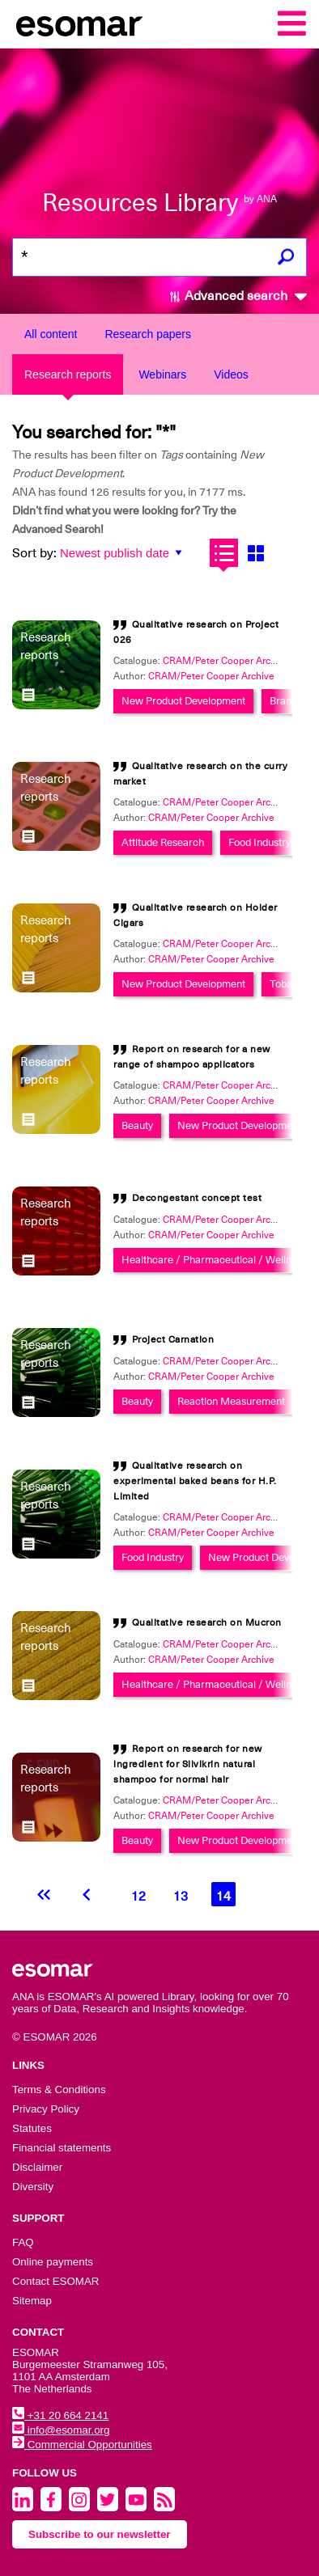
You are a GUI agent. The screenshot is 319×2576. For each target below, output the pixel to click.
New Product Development (183, 701)
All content (50, 334)
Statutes (32, 2128)
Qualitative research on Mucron (207, 1622)
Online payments (52, 2262)
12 (138, 1897)
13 (180, 1897)
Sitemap (32, 2301)
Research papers (147, 334)
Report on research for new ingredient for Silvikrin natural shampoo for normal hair (187, 1764)
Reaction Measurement (231, 1401)
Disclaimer (37, 2167)
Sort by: (34, 553)
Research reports (67, 374)
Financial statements (61, 2148)
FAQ (23, 2242)
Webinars (162, 374)
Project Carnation (173, 1339)
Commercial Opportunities (82, 2445)
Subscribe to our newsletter (99, 2534)
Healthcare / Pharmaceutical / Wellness (214, 1260)
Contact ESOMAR (55, 2281)
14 (223, 1897)
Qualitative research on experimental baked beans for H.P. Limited (195, 1481)
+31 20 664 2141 (60, 2415)
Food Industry (259, 842)
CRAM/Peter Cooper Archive (211, 676)
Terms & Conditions (59, 2089)
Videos (231, 374)
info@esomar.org (60, 2430)
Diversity (32, 2187)
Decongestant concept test (197, 1197)
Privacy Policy (45, 2109)
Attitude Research (162, 842)
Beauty (137, 1125)
